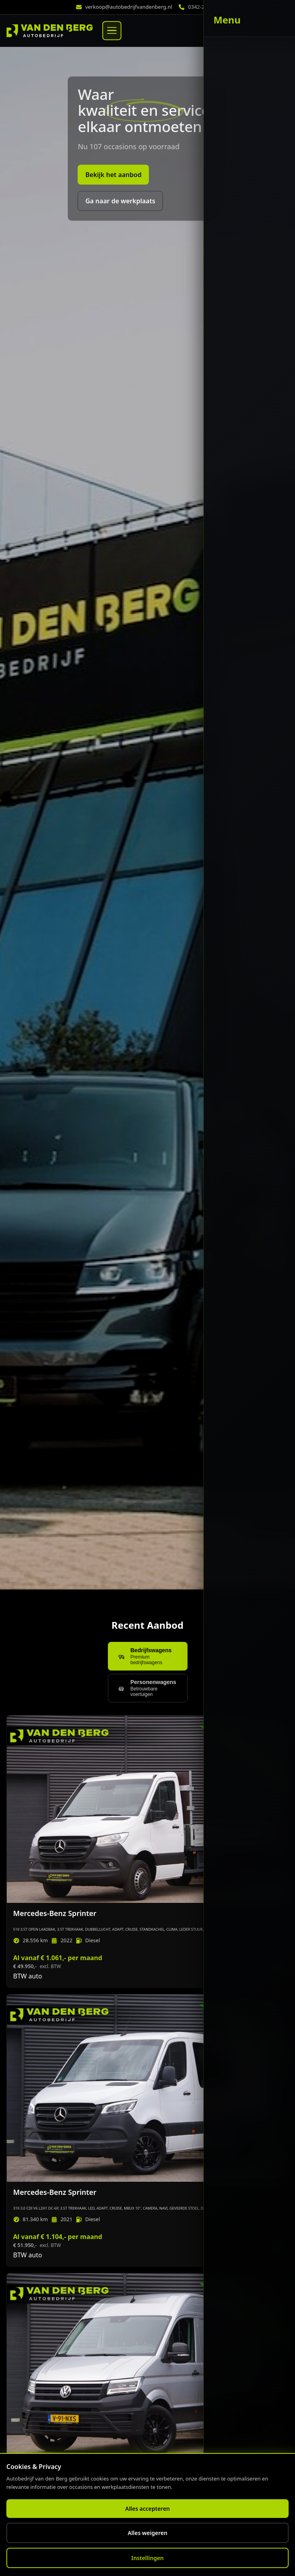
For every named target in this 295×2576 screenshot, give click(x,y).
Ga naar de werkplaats (120, 201)
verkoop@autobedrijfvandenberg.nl (128, 6)
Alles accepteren (147, 2508)
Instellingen (147, 2558)
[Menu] (111, 30)
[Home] (49, 30)
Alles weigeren (148, 2533)
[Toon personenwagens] (148, 1688)
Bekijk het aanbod (113, 174)
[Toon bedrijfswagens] (148, 1656)
